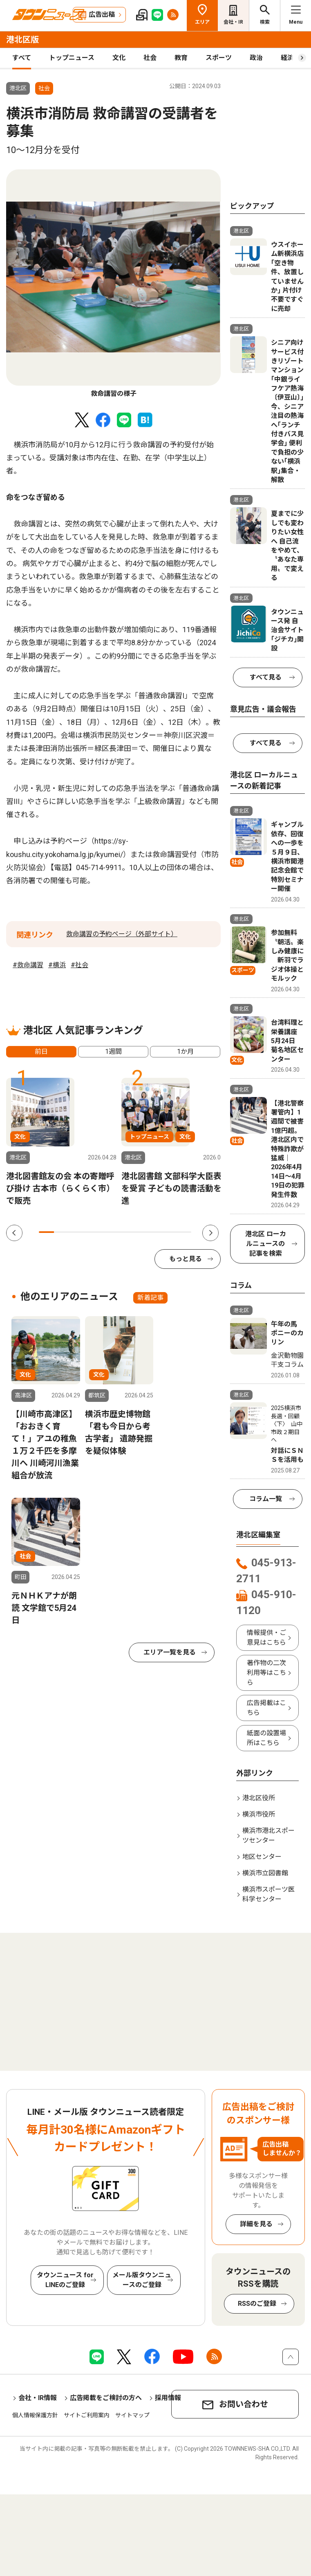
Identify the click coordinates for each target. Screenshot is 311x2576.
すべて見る (266, 677)
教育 (181, 58)
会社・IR (233, 22)
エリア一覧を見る (169, 1652)
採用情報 (168, 2398)
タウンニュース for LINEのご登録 (65, 2280)
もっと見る (185, 1259)
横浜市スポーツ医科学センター (268, 1894)
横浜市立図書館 (265, 1873)
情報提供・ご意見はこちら (266, 1637)
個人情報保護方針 (35, 2415)
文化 (118, 58)
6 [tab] (122, 1232)
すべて (21, 58)
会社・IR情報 (37, 2398)
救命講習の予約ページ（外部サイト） (121, 934)
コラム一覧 (265, 1499)
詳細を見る (256, 2224)
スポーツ (219, 58)
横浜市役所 (258, 1814)
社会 (150, 58)
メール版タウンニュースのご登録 (141, 2280)
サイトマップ (132, 2415)
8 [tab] (153, 1232)
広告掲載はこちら (266, 1708)
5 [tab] (107, 1232)
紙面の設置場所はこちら (266, 1738)
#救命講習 (28, 965)
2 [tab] (61, 1232)
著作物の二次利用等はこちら (266, 1672)
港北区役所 (258, 1798)
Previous (14, 1233)
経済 (287, 58)
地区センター (262, 1857)
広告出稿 (102, 14)
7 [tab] (137, 1232)
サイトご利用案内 (87, 2415)
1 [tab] (46, 1232)
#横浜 (57, 965)
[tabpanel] (113, 284)
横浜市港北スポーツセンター (268, 1835)
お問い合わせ (243, 2404)
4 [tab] (92, 1232)
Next (210, 1233)
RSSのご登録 (257, 2303)
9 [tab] (168, 1232)
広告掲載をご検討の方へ (106, 2398)
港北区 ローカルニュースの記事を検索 (265, 1243)
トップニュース (71, 58)
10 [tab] (183, 1232)
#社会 (79, 965)
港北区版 (22, 39)
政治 (256, 58)
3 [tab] (77, 1232)
